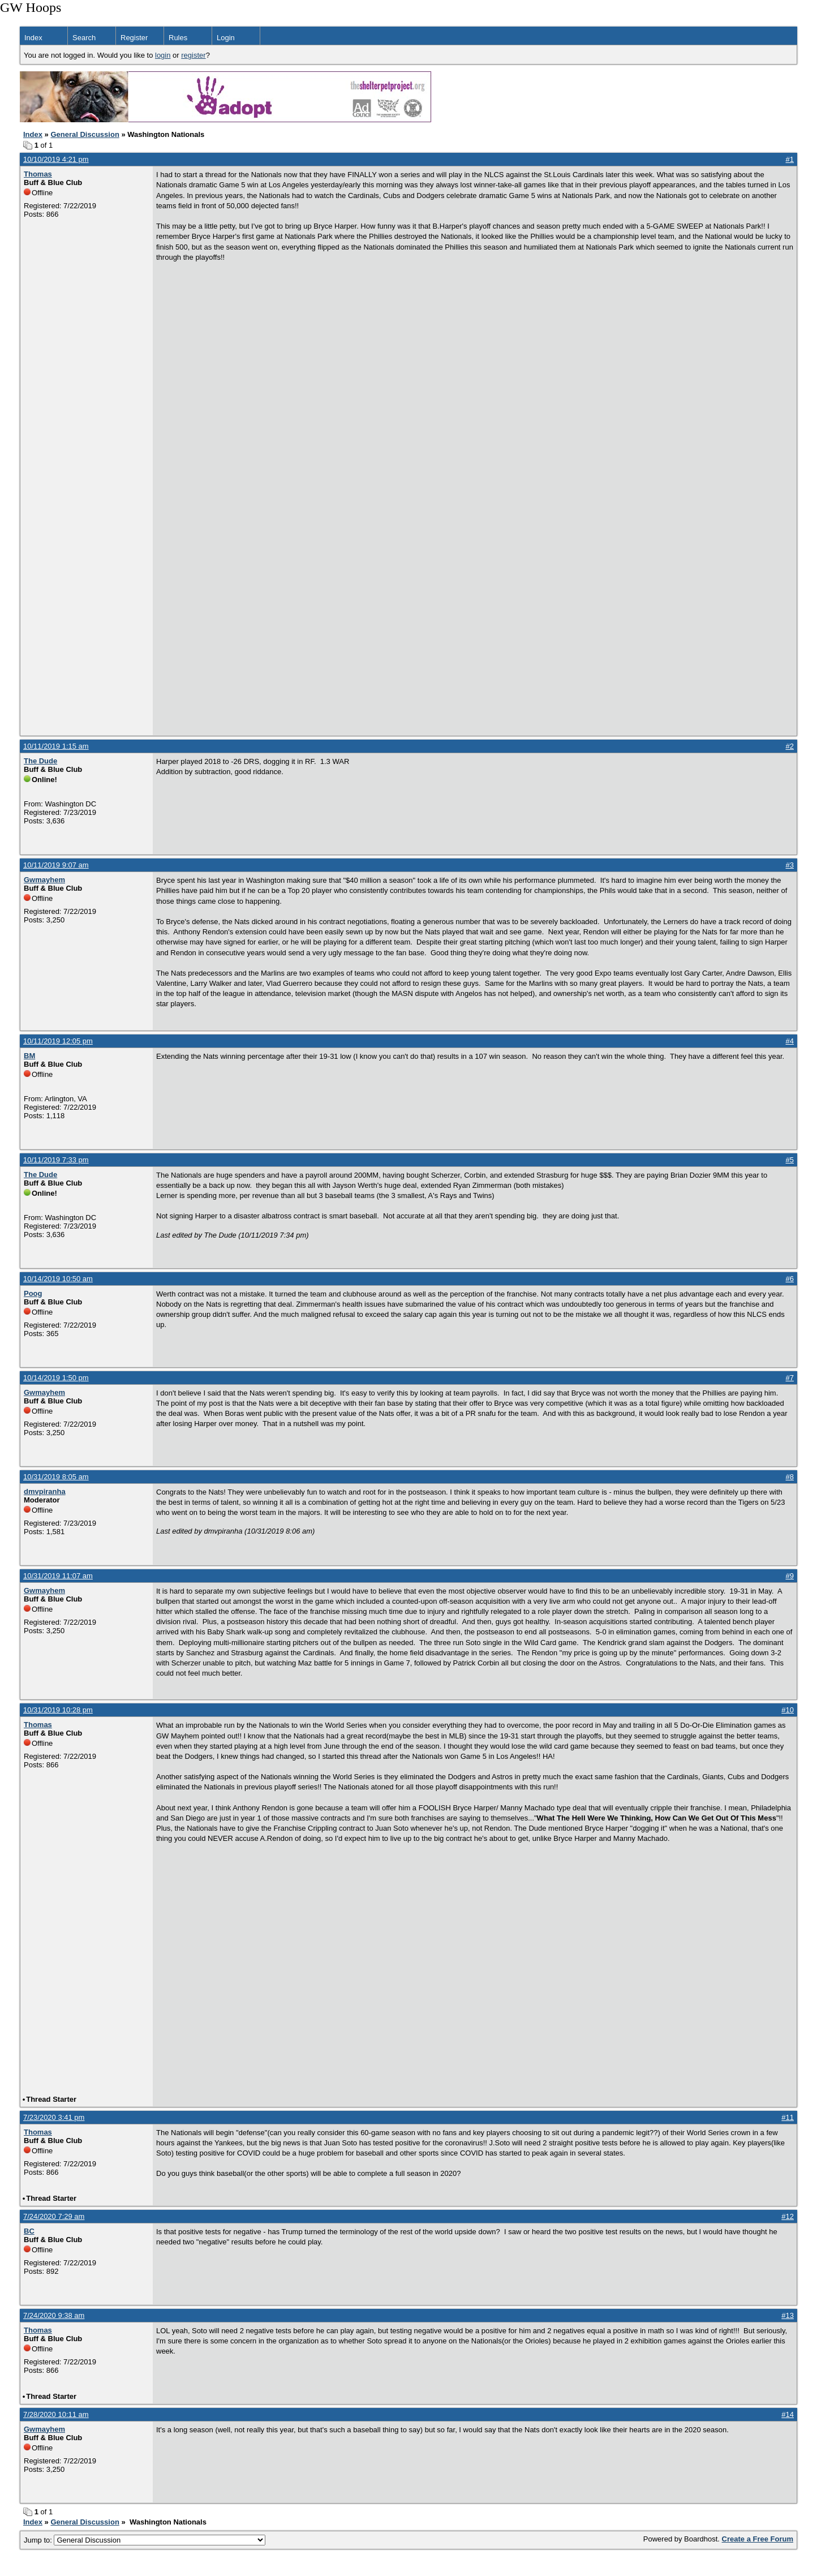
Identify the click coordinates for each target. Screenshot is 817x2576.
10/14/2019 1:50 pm (56, 1377)
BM (29, 1055)
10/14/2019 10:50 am (58, 1278)
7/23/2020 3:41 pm (53, 2117)
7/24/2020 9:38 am (53, 2315)
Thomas (38, 174)
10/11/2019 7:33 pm (56, 1160)
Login (226, 37)
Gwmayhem (44, 879)
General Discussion (84, 134)
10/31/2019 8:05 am (56, 1476)
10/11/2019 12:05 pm (58, 1041)
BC (29, 2231)
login (162, 55)
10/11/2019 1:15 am (56, 746)
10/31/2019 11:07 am (58, 1576)
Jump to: (144, 2540)
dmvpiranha (45, 1491)
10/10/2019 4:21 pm (56, 159)
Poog (33, 1293)
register (193, 55)
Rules (178, 37)
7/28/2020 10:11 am (56, 2414)
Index (33, 37)
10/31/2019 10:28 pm (58, 1710)
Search (84, 37)
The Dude (40, 761)
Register (134, 37)
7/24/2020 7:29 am (53, 2216)
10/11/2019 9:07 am (56, 865)
